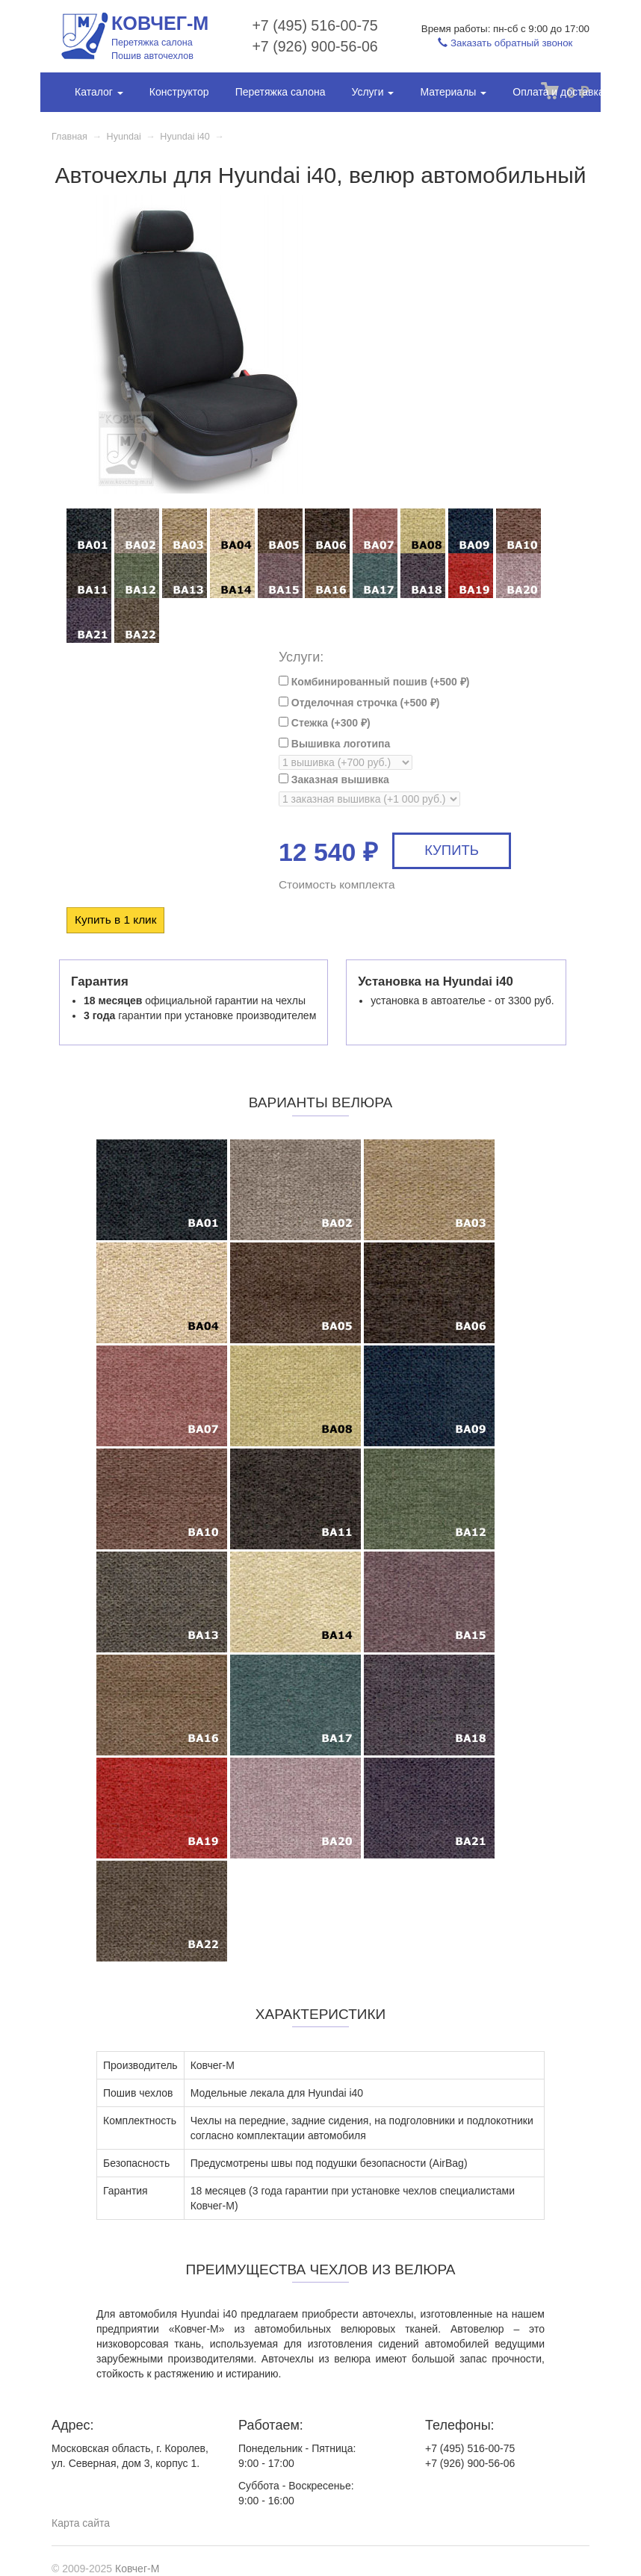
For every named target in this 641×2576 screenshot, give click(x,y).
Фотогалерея (106, 129)
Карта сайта (81, 2523)
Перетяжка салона (280, 92)
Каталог (99, 92)
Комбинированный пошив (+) (374, 682)
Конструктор (179, 92)
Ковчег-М (137, 2569)
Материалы (453, 92)
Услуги (372, 92)
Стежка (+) (325, 723)
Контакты (186, 129)
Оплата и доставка (558, 92)
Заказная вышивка (334, 779)
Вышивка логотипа (334, 744)
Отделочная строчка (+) (359, 703)
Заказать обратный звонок (505, 43)
